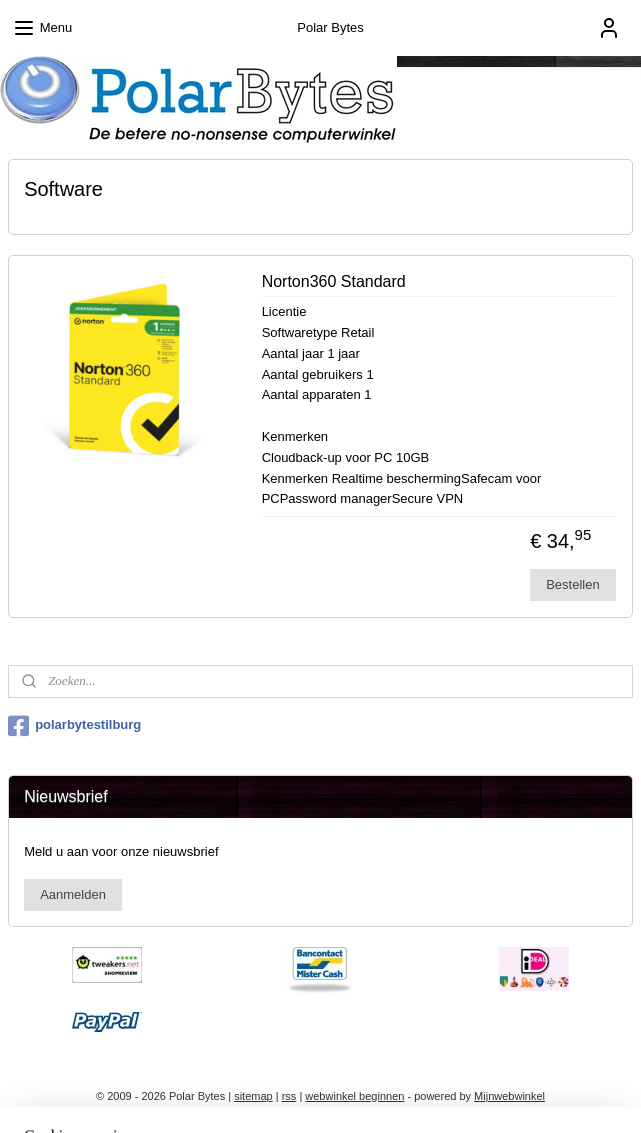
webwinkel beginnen (354, 1096)
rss (289, 1096)
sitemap (253, 1096)
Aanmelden (73, 894)
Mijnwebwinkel (509, 1096)
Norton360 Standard (334, 281)
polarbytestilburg (74, 726)
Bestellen (572, 584)
